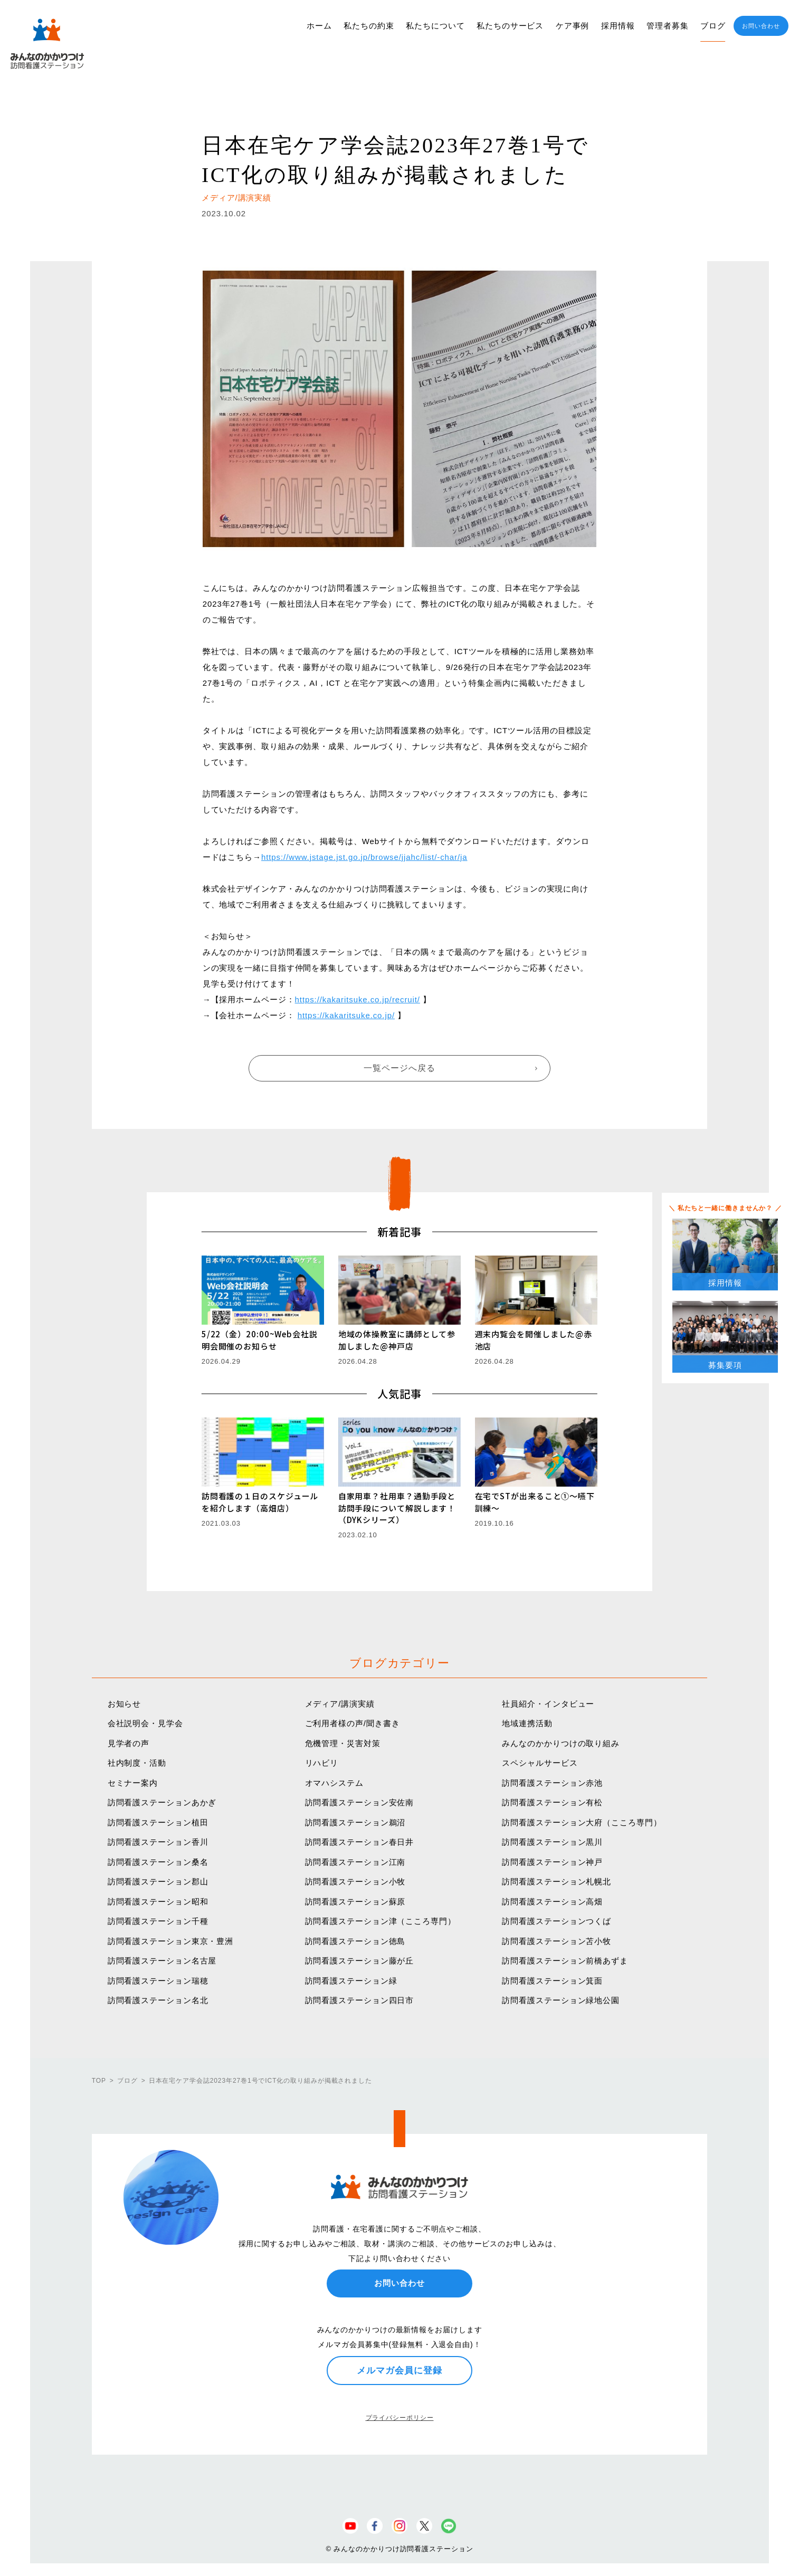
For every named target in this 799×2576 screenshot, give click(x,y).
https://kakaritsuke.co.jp (345, 1015)
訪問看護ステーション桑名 (158, 1861)
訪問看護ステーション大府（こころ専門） (581, 1822)
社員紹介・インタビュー (548, 1703)
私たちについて (435, 25)
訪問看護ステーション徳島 (355, 1941)
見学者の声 (129, 1743)
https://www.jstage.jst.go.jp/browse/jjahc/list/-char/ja (364, 857)
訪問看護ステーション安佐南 (359, 1802)
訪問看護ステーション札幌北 (556, 1881)
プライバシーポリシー (400, 2417)
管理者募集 (667, 25)
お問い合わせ (760, 26)
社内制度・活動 (137, 1762)
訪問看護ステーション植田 (158, 1822)
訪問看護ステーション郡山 (158, 1881)
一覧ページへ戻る (399, 1068)
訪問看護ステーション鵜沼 (355, 1822)
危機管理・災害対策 (343, 1743)
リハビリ (322, 1762)
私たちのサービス (510, 25)
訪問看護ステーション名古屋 (162, 1960)
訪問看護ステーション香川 (158, 1841)
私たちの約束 (369, 25)
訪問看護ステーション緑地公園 (561, 2000)
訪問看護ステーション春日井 (359, 1841)
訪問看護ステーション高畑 (552, 1901)
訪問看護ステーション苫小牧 (556, 1941)
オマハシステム (334, 1782)
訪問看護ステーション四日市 (359, 2000)
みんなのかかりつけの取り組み (561, 1743)
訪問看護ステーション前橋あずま (565, 1960)
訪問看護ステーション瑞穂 (158, 1980)
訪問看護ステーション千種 (158, 1921)
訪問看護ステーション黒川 (552, 1841)
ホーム (319, 25)
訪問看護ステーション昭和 (158, 1901)
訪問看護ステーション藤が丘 (359, 1960)
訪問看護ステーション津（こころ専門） (380, 1921)
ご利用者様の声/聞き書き (352, 1723)
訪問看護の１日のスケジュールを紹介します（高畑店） (260, 1502)
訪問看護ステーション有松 (552, 1802)
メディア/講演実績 (340, 1703)
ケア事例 (572, 25)
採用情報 (618, 25)
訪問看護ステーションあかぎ (162, 1802)
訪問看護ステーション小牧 (355, 1881)
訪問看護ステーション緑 (351, 1980)
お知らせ (124, 1703)
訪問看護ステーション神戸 (552, 1861)
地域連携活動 (527, 1723)
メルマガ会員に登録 (399, 2370)
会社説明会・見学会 (145, 1723)
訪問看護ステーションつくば (556, 1921)
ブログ (713, 25)
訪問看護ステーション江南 (355, 1861)
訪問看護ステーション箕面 (552, 1980)
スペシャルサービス (539, 1762)
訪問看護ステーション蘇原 (355, 1901)
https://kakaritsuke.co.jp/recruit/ (357, 999)
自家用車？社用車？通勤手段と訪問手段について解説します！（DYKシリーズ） (397, 1507)
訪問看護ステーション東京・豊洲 (171, 1941)
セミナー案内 (133, 1782)
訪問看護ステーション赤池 (552, 1782)
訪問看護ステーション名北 (158, 2000)
